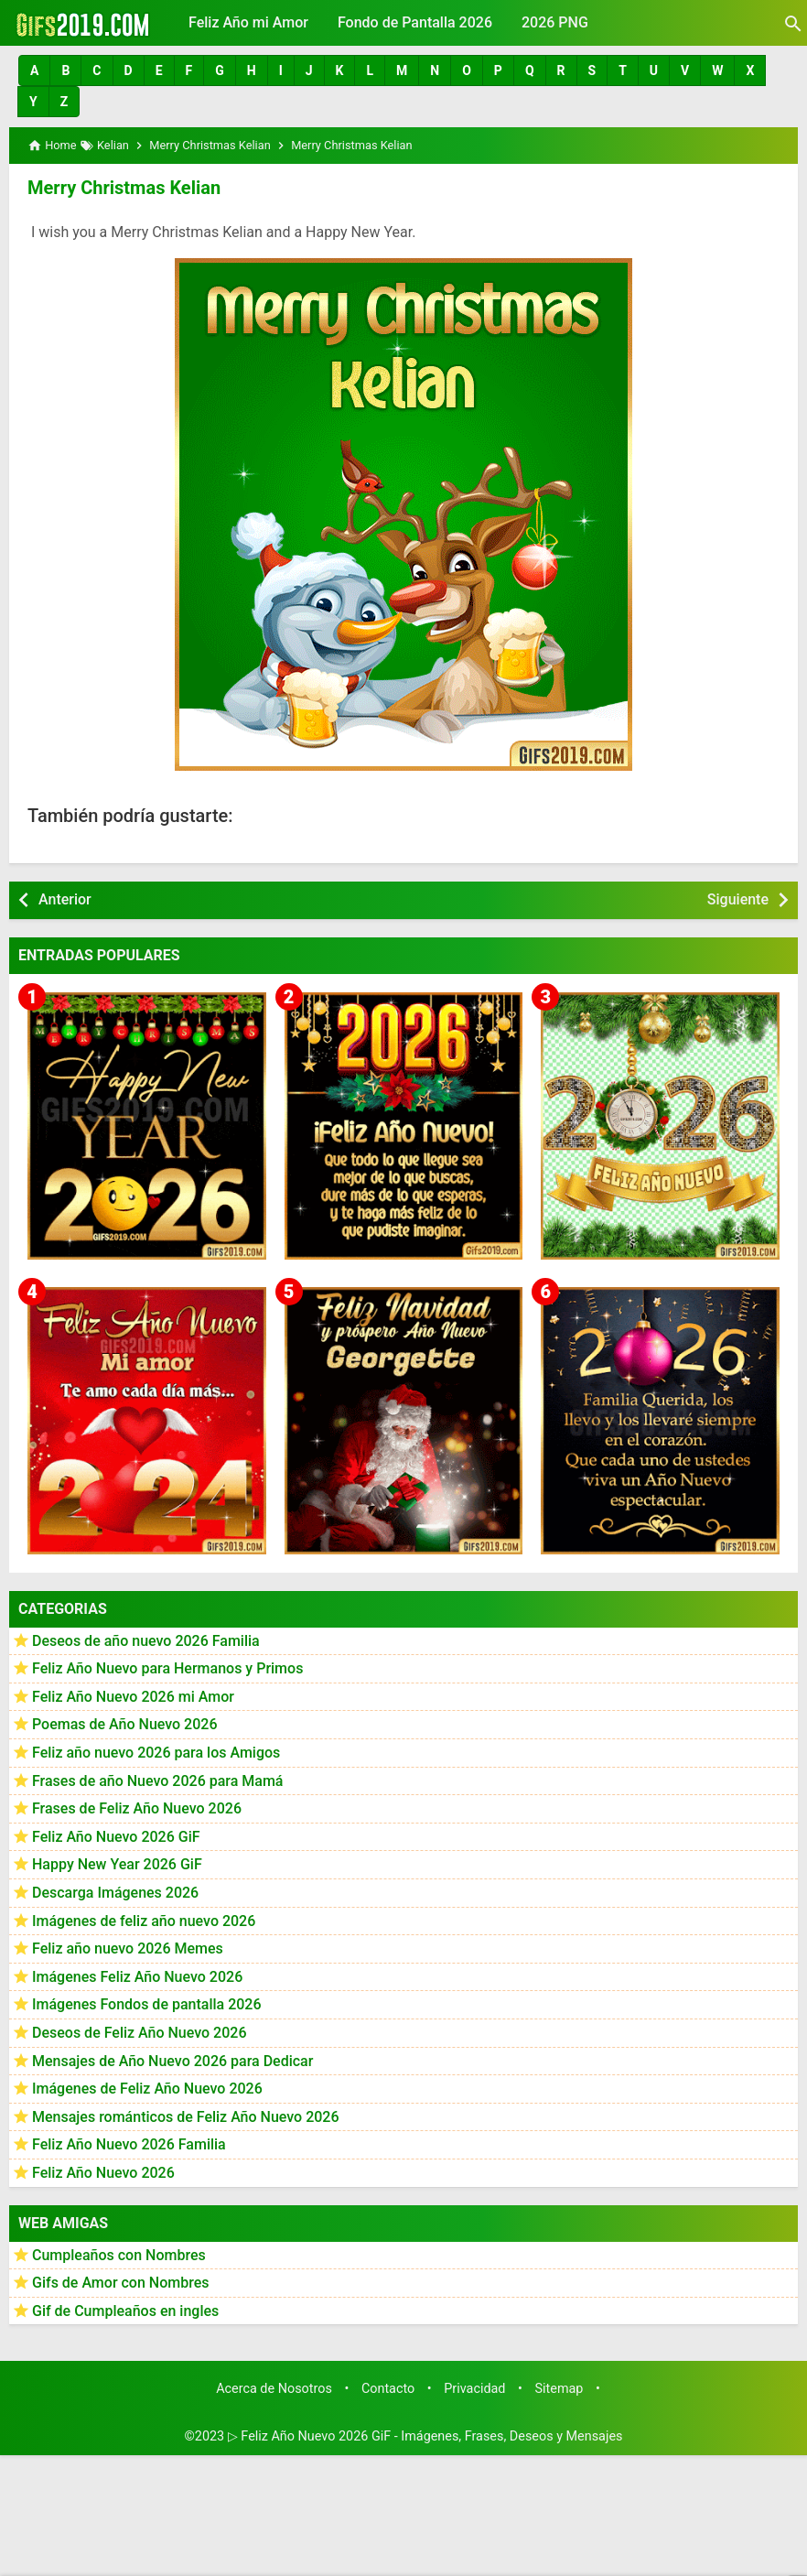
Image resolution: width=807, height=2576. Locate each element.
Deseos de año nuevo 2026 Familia (146, 1641)
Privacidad (474, 2389)
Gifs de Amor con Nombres (121, 2282)
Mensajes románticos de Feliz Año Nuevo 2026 (185, 2117)
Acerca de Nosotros (274, 2389)
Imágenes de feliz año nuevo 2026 (143, 1921)
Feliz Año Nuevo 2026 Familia (129, 2144)
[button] (34, 70)
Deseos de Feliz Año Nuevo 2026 (139, 2032)
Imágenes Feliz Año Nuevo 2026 (137, 1977)
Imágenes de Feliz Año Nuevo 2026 (147, 2088)
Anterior (64, 899)
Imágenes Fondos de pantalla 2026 (147, 2004)
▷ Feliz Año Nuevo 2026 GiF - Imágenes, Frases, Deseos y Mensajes (425, 2436)
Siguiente (738, 899)
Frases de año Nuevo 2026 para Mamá (158, 1781)
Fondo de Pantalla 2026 (415, 22)
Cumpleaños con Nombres (119, 2255)
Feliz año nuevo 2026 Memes (127, 1948)
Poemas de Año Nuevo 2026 (125, 1724)
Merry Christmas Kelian (124, 188)
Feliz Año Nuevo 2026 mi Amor (133, 1696)
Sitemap (559, 2389)
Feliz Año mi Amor (248, 22)
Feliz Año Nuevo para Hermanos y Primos (167, 1668)
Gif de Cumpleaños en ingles (125, 2311)
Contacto (387, 2389)
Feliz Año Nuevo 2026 (103, 2172)
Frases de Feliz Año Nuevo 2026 (137, 1808)
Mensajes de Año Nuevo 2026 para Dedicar (172, 2061)
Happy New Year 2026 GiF (117, 1864)
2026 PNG (555, 22)
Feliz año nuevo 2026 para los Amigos (156, 1752)
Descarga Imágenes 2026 (115, 1892)
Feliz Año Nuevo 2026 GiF (116, 1836)
